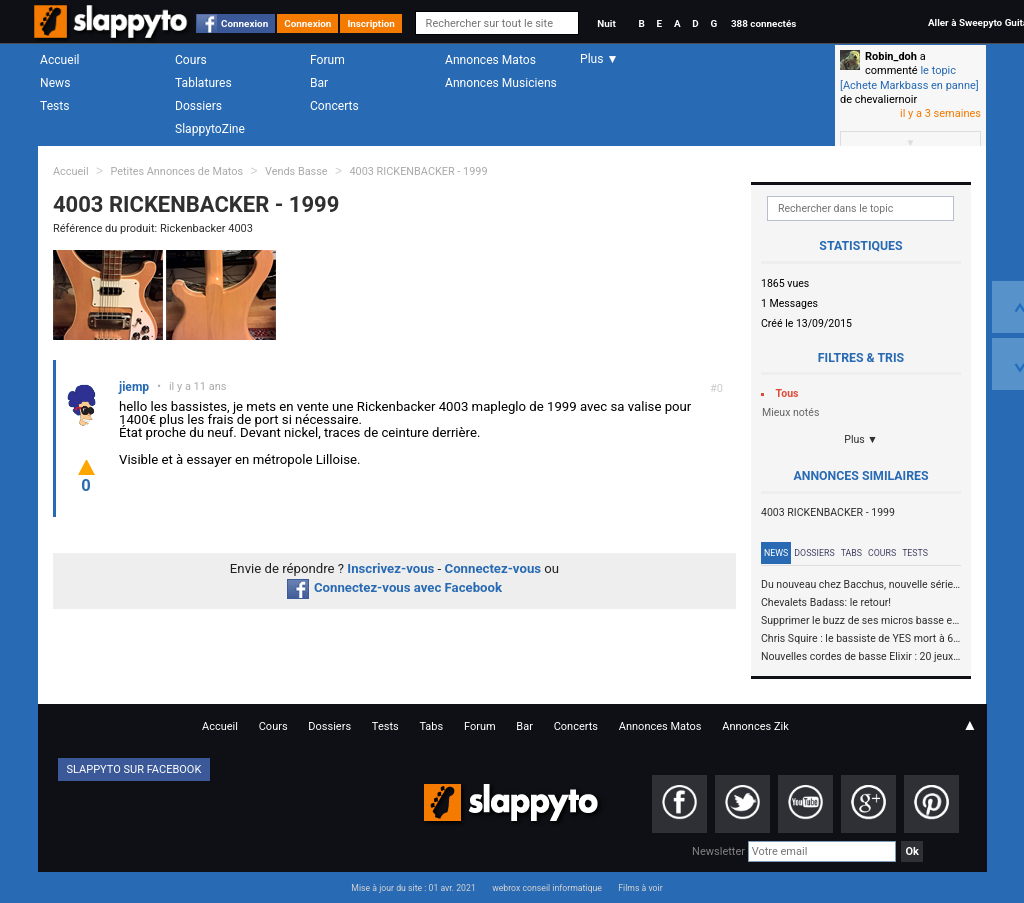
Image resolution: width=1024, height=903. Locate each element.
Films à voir (640, 888)
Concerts (334, 106)
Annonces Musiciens (501, 83)
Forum (327, 60)
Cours (191, 60)
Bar (319, 83)
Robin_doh (891, 56)
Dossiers (198, 106)
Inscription (371, 23)
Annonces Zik (755, 726)
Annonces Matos (490, 60)
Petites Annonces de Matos (176, 171)
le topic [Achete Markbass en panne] (909, 77)
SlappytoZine (210, 129)
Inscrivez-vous (390, 568)
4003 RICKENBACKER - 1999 (418, 171)
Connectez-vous (493, 568)
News (55, 83)
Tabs (851, 553)
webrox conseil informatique (547, 888)
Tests (54, 106)
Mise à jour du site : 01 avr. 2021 (413, 888)
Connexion (244, 23)
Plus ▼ (861, 439)
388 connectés (763, 23)
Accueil (60, 60)
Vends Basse (296, 171)
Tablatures (203, 83)
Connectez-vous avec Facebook (394, 587)
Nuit (606, 23)
